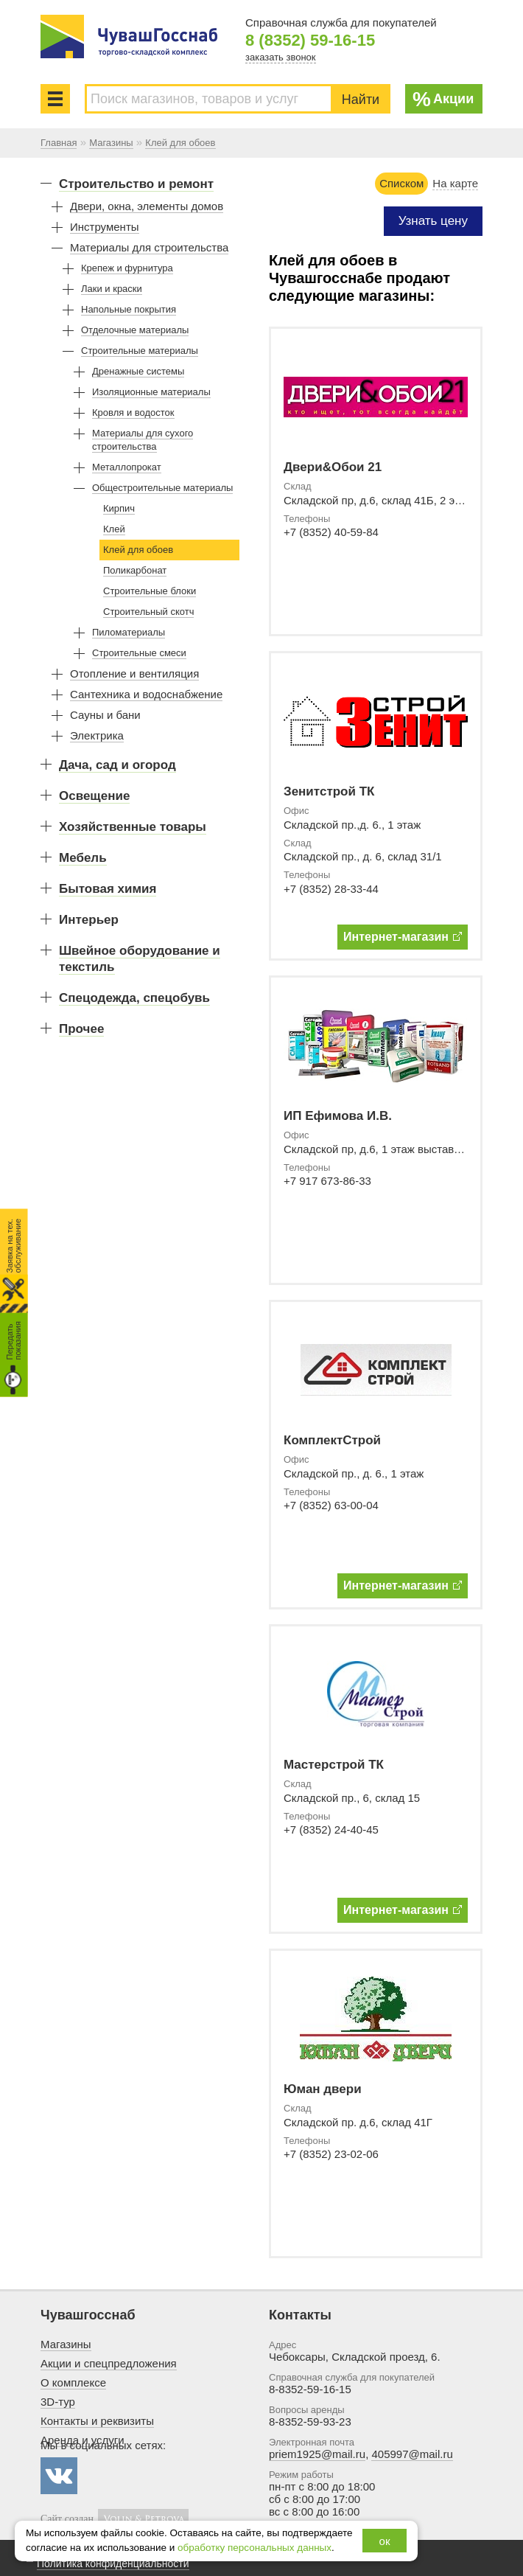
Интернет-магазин (402, 936)
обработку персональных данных (254, 2547)
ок (384, 2541)
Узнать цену (433, 221)
